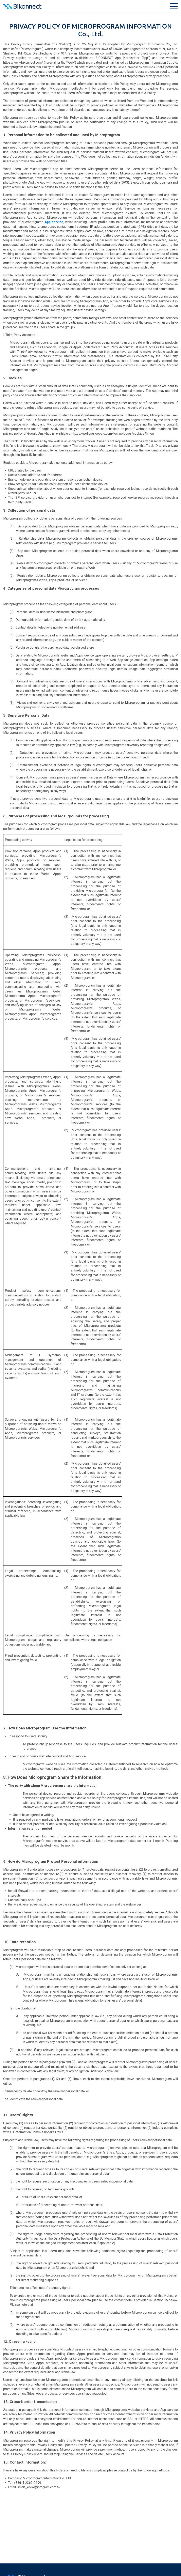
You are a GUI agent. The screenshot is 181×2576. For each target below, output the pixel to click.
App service (54, 222)
